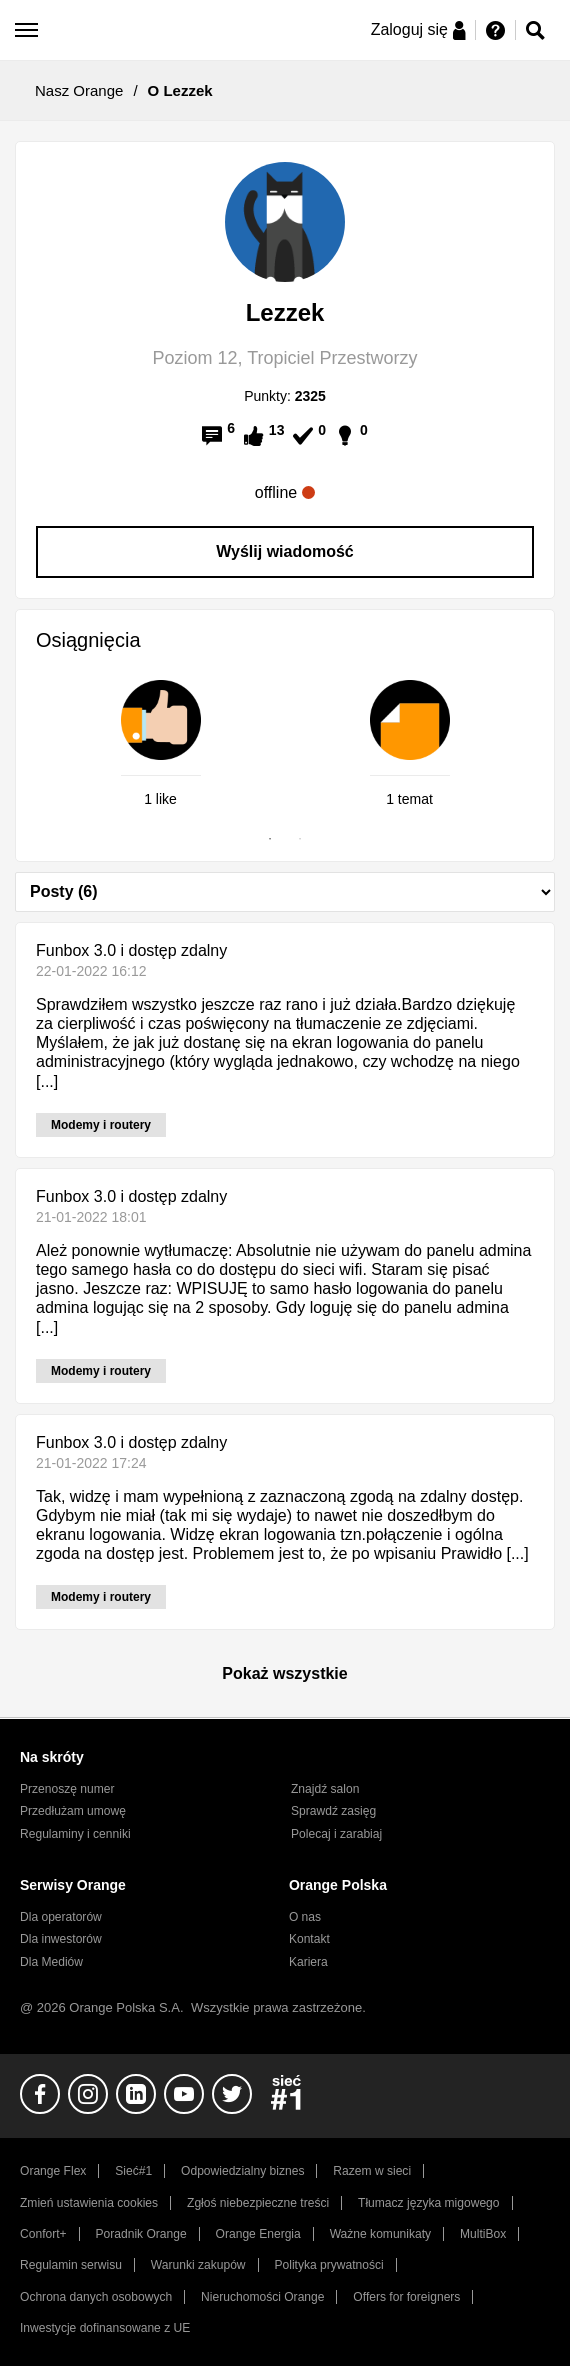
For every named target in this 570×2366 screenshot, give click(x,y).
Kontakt (309, 1939)
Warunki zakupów (198, 2265)
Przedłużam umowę (73, 1811)
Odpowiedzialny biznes (242, 2171)
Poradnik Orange (141, 2234)
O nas (305, 1917)
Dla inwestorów (61, 1939)
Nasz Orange (79, 90)
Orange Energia (258, 2234)
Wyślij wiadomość (285, 551)
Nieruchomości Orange (262, 2297)
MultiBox (483, 2234)
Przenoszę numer (67, 1789)
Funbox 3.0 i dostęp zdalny (131, 950)
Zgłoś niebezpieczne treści (258, 2203)
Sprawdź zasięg (333, 1811)
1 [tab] (270, 839)
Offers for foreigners (406, 2297)
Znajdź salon (325, 1789)
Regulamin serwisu (71, 2265)
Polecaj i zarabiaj (336, 1834)
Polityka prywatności (328, 2265)
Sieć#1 (133, 2171)
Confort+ (43, 2234)
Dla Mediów (51, 1962)
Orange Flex (53, 2171)
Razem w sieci (372, 2171)
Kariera (308, 1962)
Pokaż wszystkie (284, 1673)
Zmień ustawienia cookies (89, 2203)
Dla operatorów (61, 1917)
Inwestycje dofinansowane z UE (105, 2328)
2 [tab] (300, 839)
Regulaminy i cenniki (75, 1834)
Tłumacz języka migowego (428, 2203)
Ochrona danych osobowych (96, 2297)
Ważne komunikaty (380, 2234)
